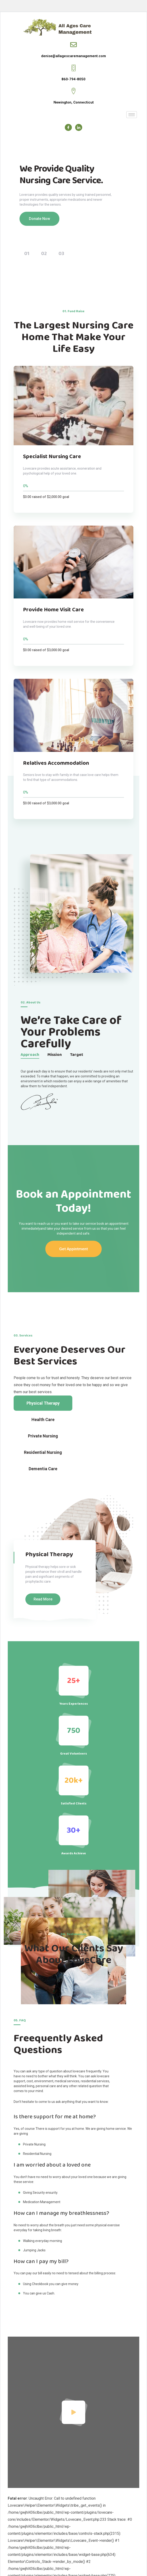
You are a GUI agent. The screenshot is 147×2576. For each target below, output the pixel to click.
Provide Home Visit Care (53, 609)
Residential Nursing (43, 1452)
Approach (30, 1054)
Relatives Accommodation (56, 763)
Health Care (42, 1419)
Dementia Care (43, 1468)
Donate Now (39, 218)
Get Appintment (73, 1249)
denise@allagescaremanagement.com (73, 56)
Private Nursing (43, 1435)
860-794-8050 (73, 79)
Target (76, 1054)
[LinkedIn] (78, 127)
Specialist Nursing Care (52, 456)
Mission (54, 1054)
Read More (43, 1599)
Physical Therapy (43, 1403)
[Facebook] (68, 127)
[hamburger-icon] (131, 114)
